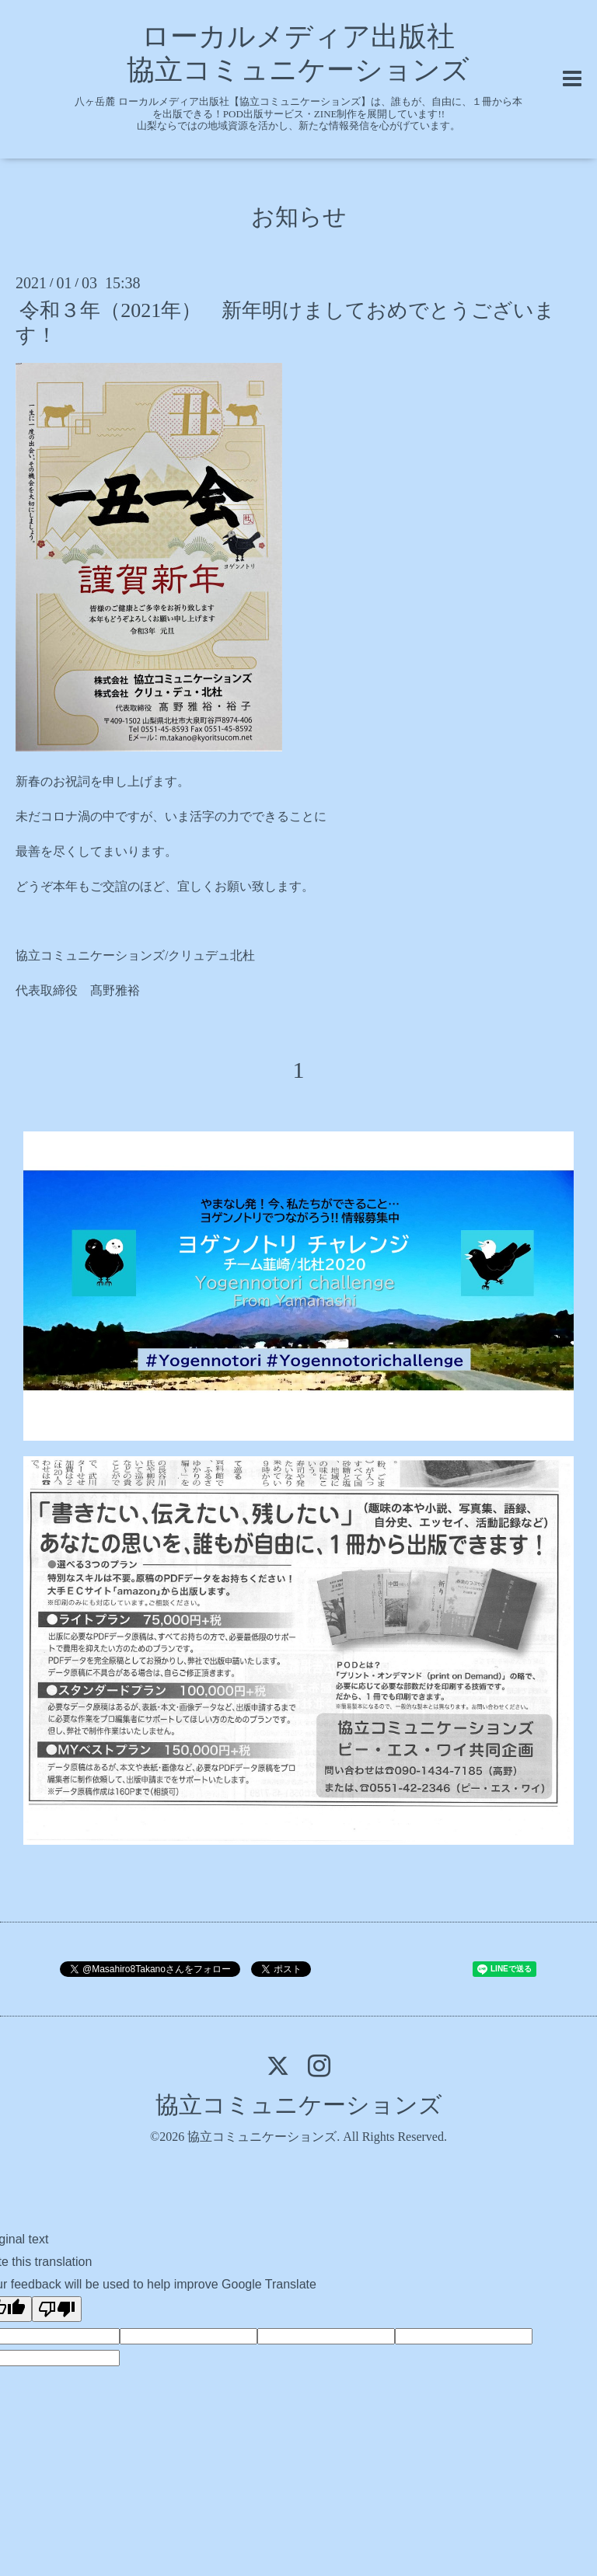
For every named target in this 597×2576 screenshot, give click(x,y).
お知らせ (299, 216)
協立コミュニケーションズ (298, 2105)
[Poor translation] (57, 2309)
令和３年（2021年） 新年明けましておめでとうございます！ (285, 322)
